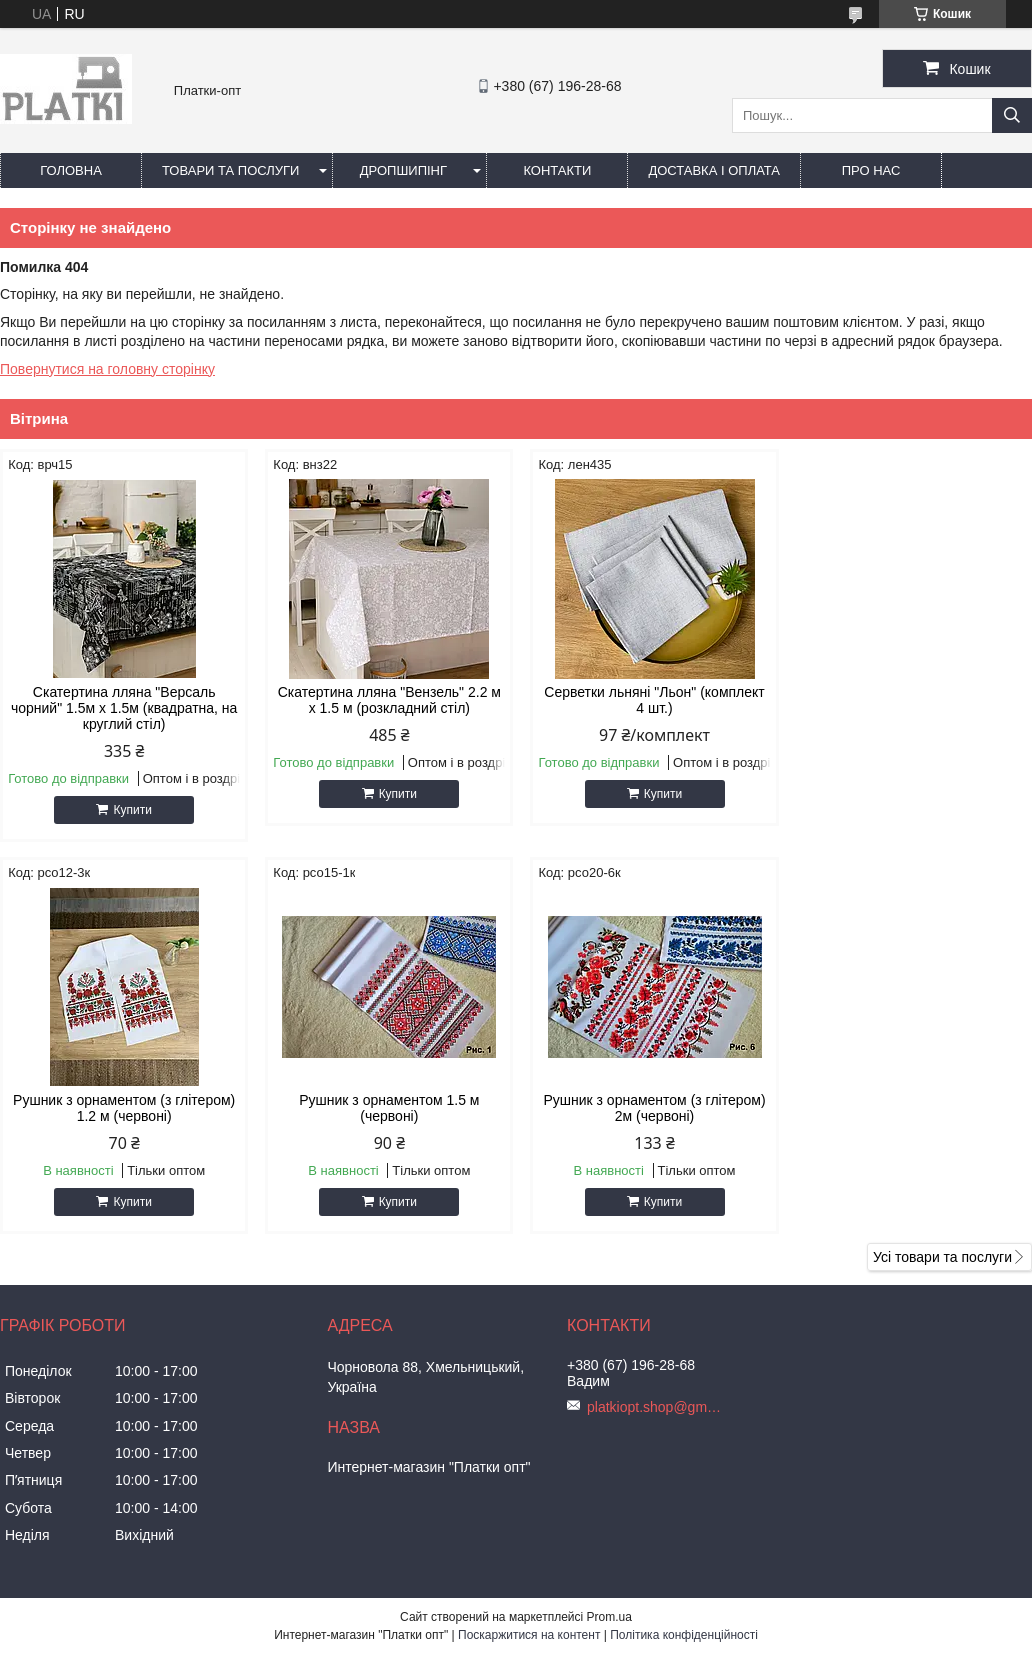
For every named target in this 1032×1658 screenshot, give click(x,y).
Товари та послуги (230, 170)
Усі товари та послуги (942, 1257)
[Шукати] (1012, 115)
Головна (71, 170)
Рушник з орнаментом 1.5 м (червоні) (123, 1108)
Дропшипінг (403, 170)
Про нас (871, 170)
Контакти (557, 170)
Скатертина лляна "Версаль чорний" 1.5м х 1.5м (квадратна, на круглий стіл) (122, 708)
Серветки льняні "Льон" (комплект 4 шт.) (647, 700)
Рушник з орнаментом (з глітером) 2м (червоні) (385, 1108)
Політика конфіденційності (684, 1635)
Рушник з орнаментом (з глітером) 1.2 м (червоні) (909, 700)
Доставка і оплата (714, 170)
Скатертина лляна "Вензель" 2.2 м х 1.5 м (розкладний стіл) (384, 700)
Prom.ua (609, 1617)
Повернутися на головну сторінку (107, 369)
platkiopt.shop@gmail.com (657, 1407)
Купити (131, 810)
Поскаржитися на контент (529, 1635)
